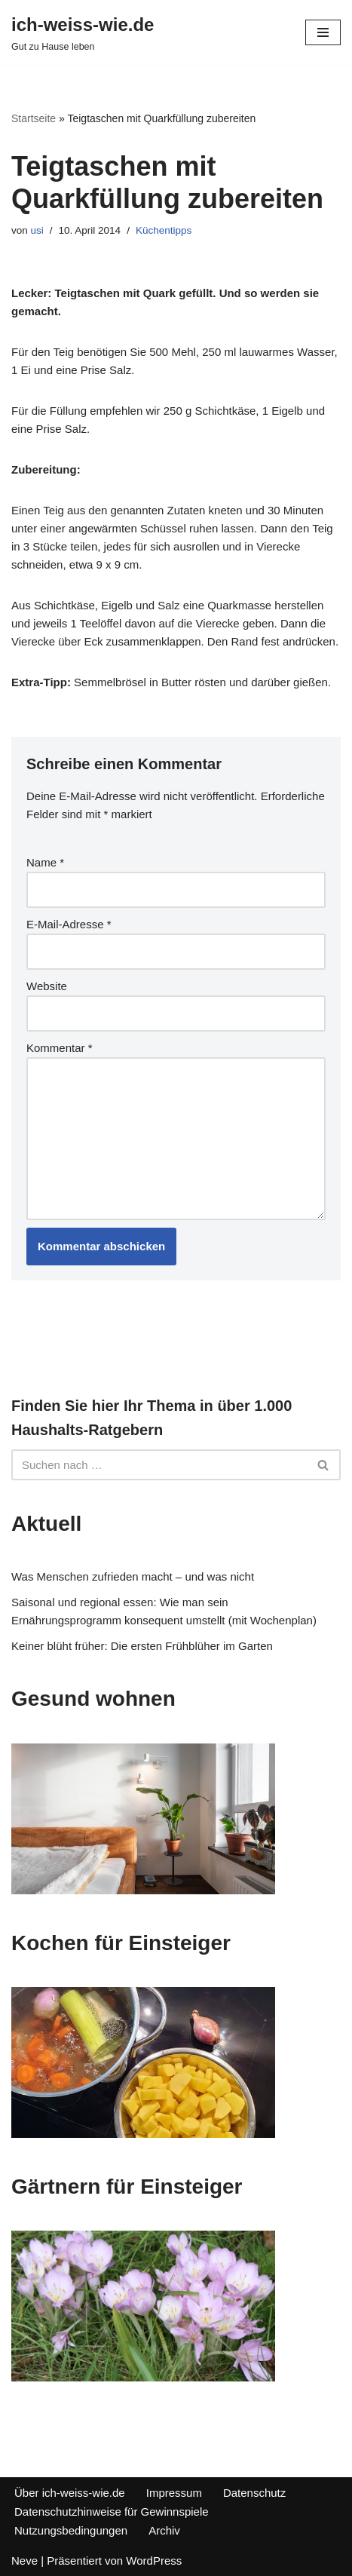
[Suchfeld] (159, 1464)
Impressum (174, 2492)
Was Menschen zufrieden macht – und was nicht (132, 1576)
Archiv (164, 2530)
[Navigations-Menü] (323, 32)
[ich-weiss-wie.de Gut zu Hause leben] (82, 32)
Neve (24, 2560)
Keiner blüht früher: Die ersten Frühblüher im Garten (142, 1645)
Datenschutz (254, 2492)
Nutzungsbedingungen (70, 2530)
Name (45, 862)
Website (46, 986)
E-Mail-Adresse (69, 924)
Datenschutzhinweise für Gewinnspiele (111, 2511)
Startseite (33, 118)
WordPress (154, 2560)
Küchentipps (163, 230)
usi (37, 230)
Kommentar (59, 1047)
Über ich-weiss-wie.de (69, 2492)
